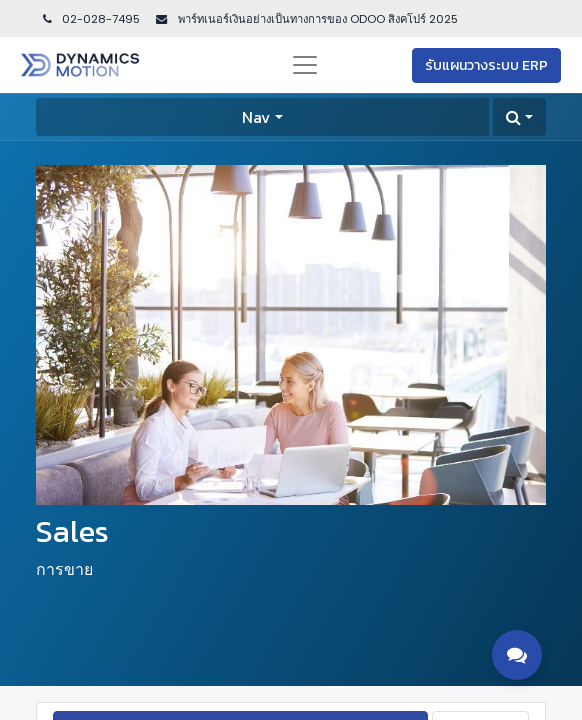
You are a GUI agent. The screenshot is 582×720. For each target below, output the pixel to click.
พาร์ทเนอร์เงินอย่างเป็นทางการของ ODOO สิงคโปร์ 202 (313, 19)
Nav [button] (256, 117)
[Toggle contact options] (517, 655)
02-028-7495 (90, 19)
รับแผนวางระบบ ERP (486, 65)
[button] (519, 117)
